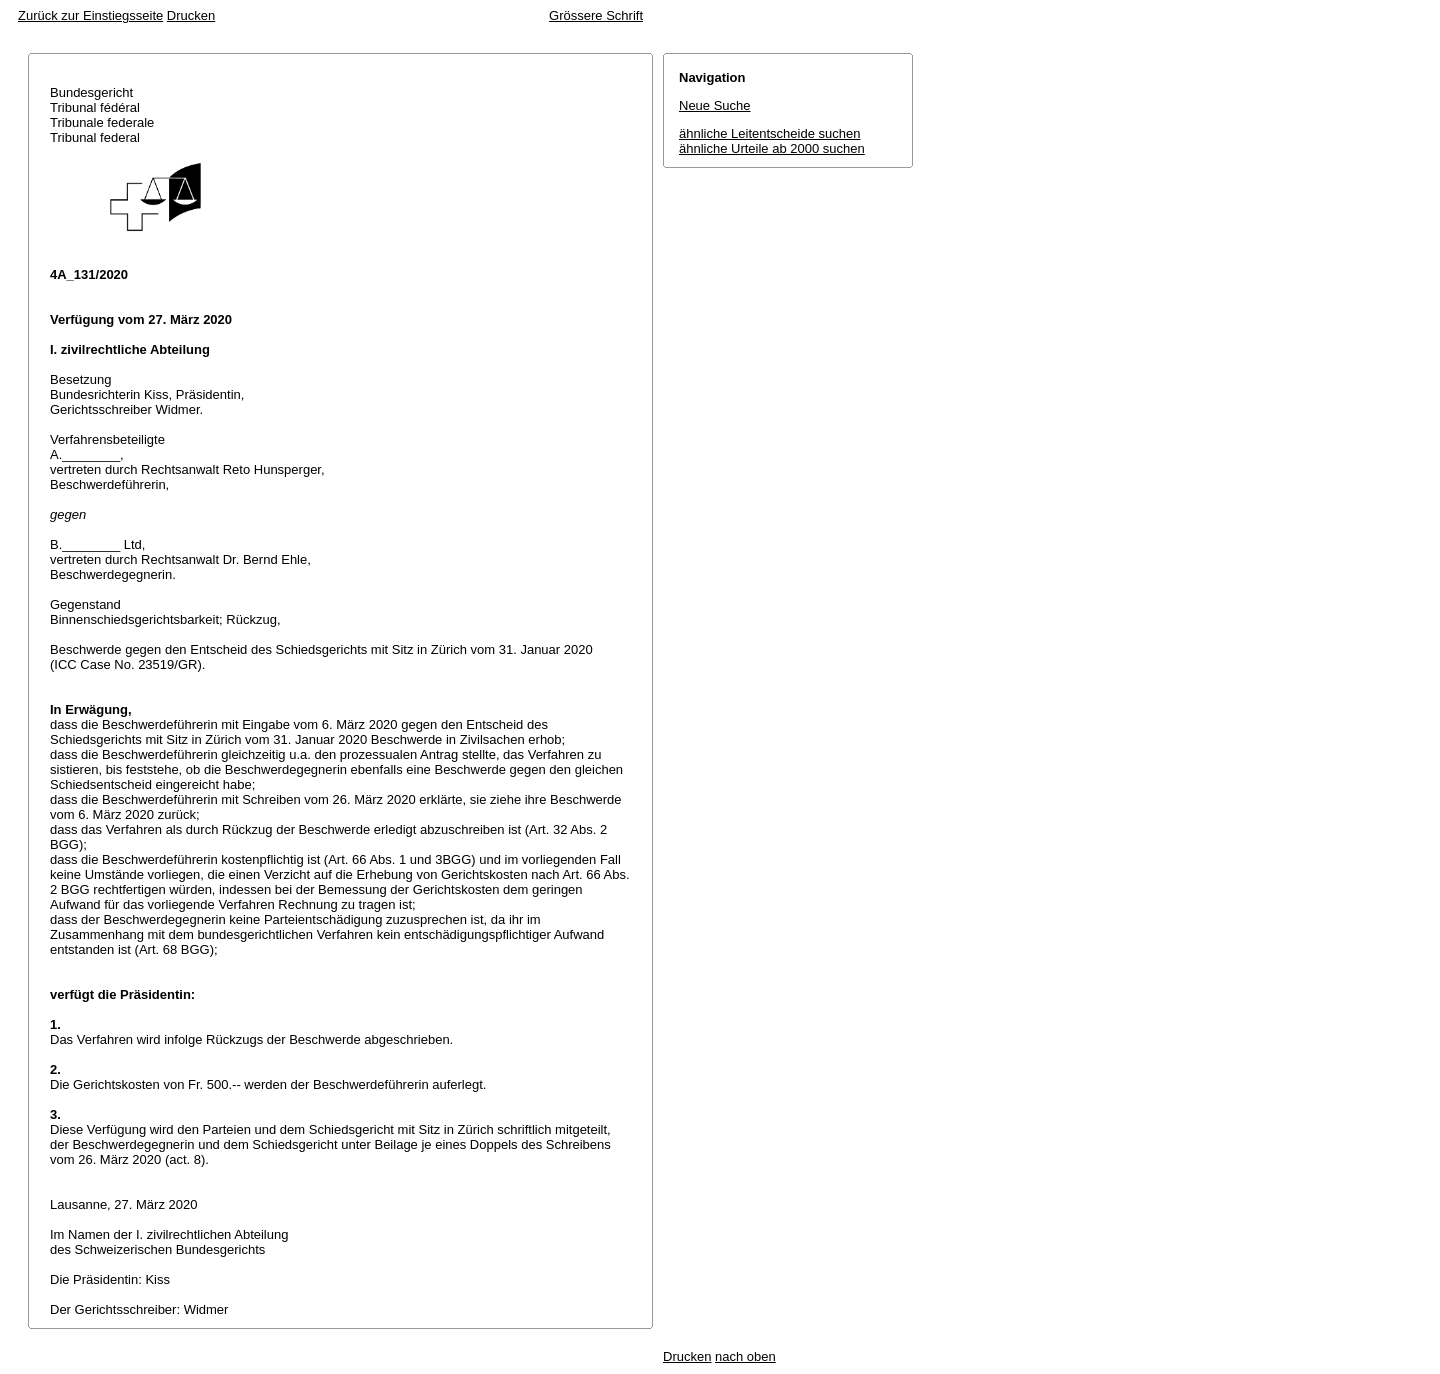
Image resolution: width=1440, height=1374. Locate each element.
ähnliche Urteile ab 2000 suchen (772, 148)
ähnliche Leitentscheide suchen (769, 133)
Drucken (191, 15)
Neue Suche (715, 105)
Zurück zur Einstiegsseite (90, 15)
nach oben (745, 1356)
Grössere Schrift (596, 15)
